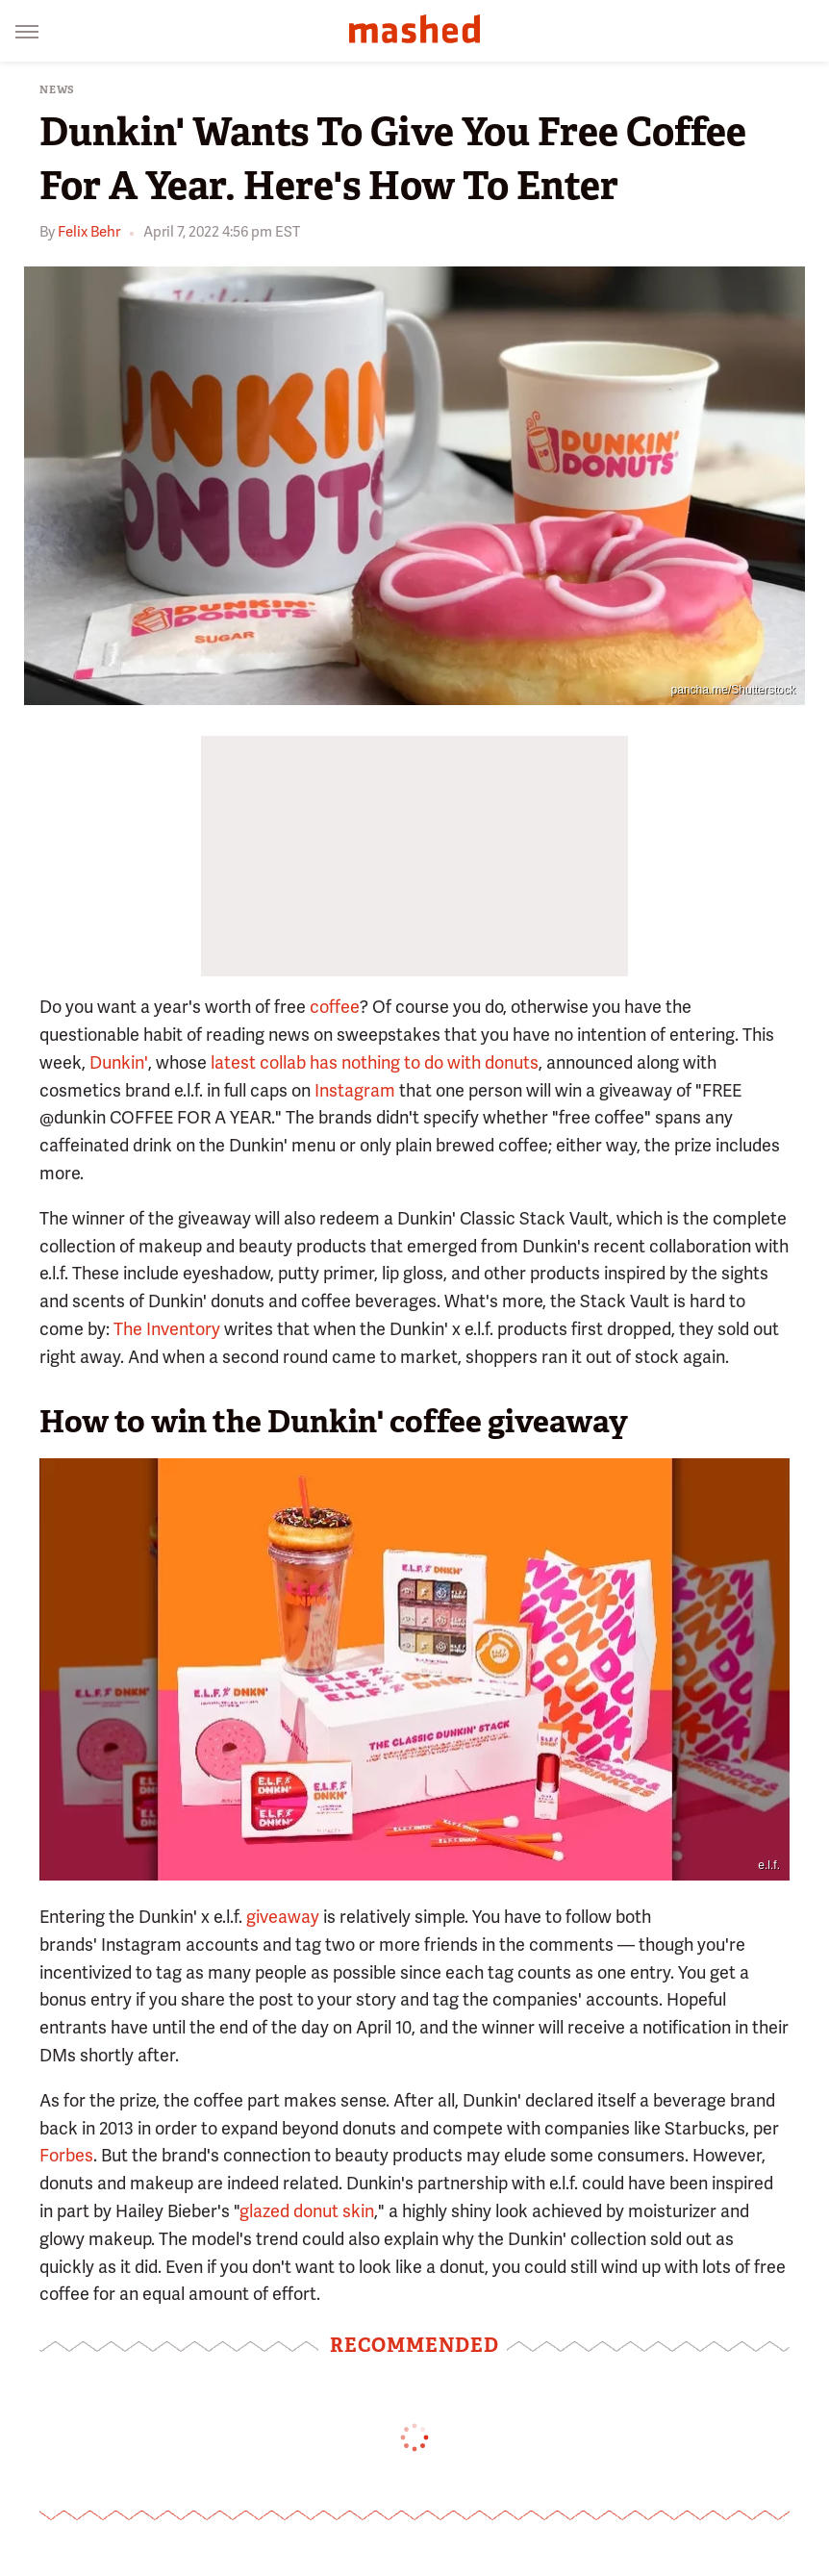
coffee (335, 1007)
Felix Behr (89, 231)
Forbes (66, 2155)
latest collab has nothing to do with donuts (375, 1062)
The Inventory (166, 1329)
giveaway (282, 1917)
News (57, 90)
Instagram (354, 1090)
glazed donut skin (306, 2211)
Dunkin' (118, 1062)
